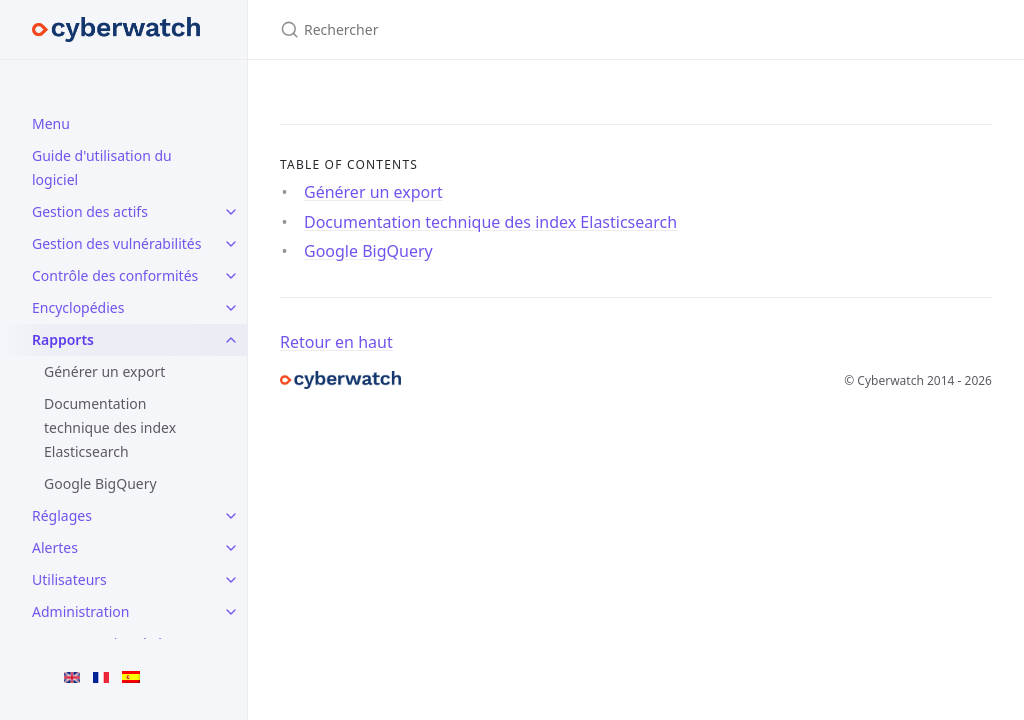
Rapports (63, 339)
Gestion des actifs (90, 211)
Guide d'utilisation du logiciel (102, 167)
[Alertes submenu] (231, 548)
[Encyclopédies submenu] (231, 308)
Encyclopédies (78, 307)
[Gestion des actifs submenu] (231, 212)
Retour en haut (336, 342)
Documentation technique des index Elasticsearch (110, 427)
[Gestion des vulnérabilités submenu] (231, 244)
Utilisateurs (69, 579)
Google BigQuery (100, 483)
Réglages (62, 515)
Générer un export (104, 371)
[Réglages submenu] (231, 516)
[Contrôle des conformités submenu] (231, 276)
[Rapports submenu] (231, 340)
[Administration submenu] (231, 612)
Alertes (55, 547)
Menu (51, 123)
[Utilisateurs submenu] (231, 580)
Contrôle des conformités (115, 275)
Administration (80, 611)
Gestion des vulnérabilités (116, 243)
